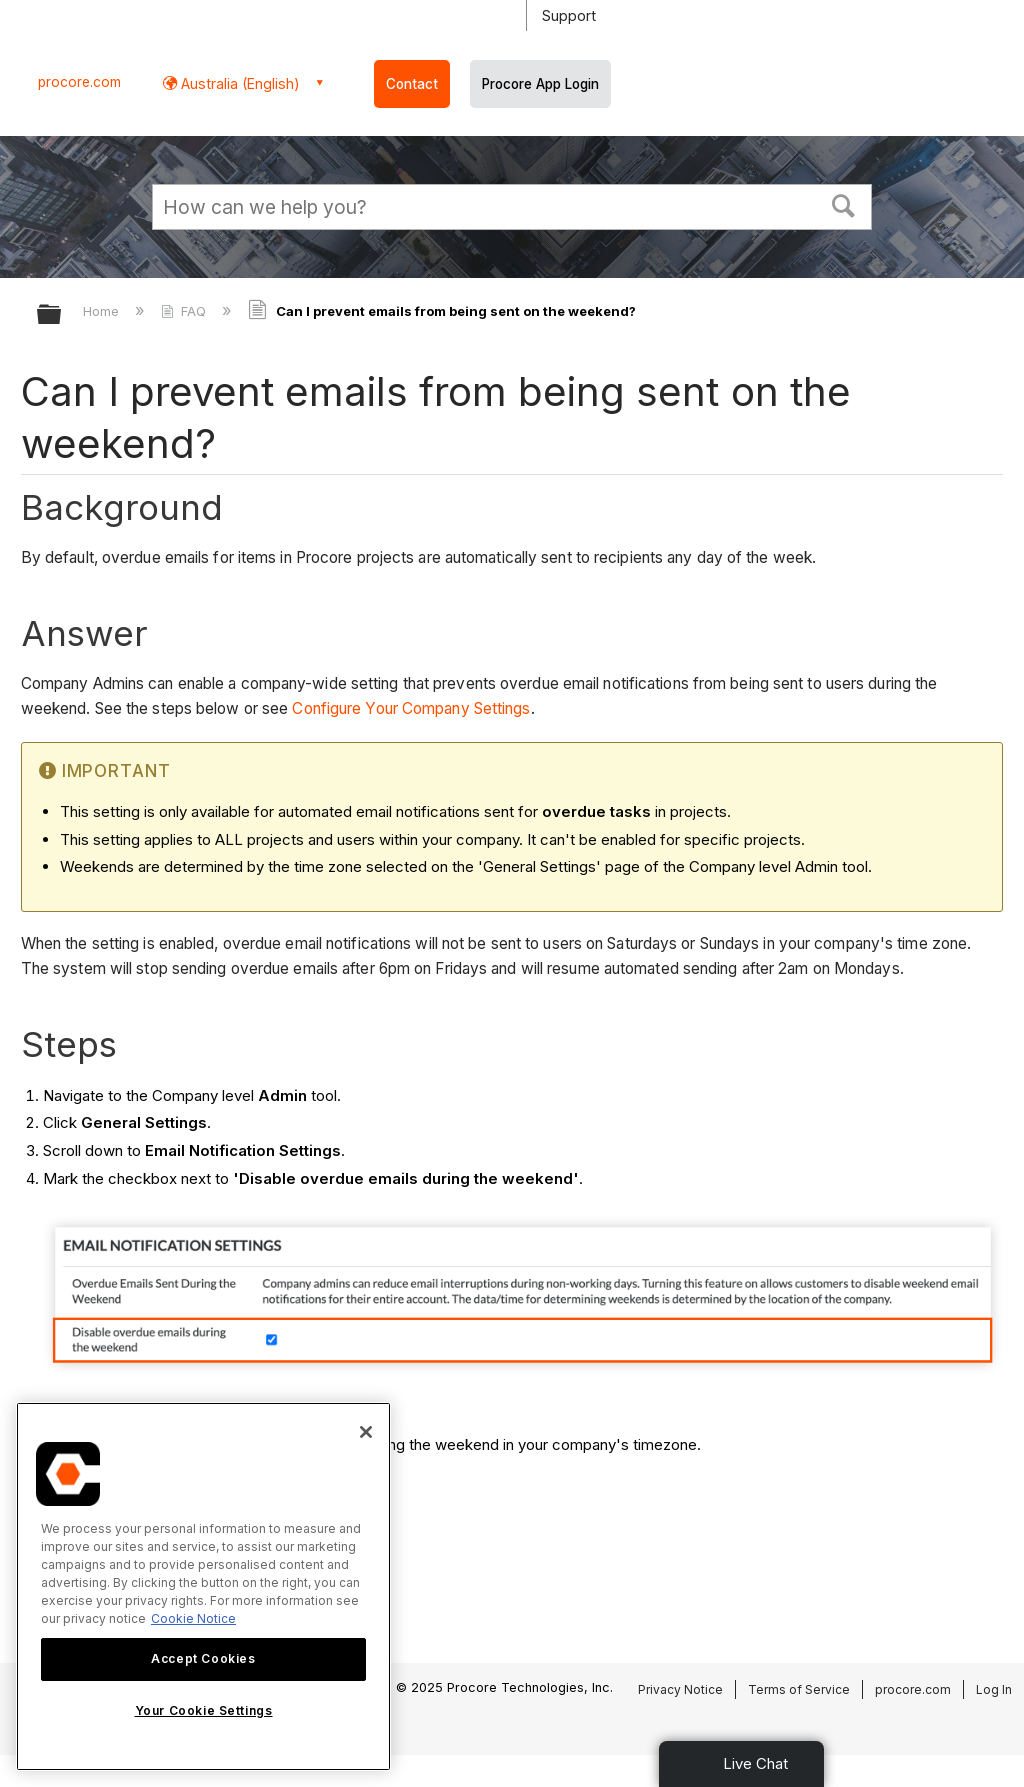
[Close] (366, 1432)
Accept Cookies (203, 1658)
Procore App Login (540, 84)
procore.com (79, 82)
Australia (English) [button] (238, 83)
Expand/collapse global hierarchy (62, 315)
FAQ (185, 311)
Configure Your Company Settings (411, 708)
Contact (412, 84)
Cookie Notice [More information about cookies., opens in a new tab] (193, 1618)
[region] (203, 1586)
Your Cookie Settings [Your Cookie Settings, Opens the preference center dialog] (204, 1710)
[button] (844, 204)
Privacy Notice (680, 1689)
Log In (994, 1689)
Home (103, 311)
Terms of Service (799, 1689)
